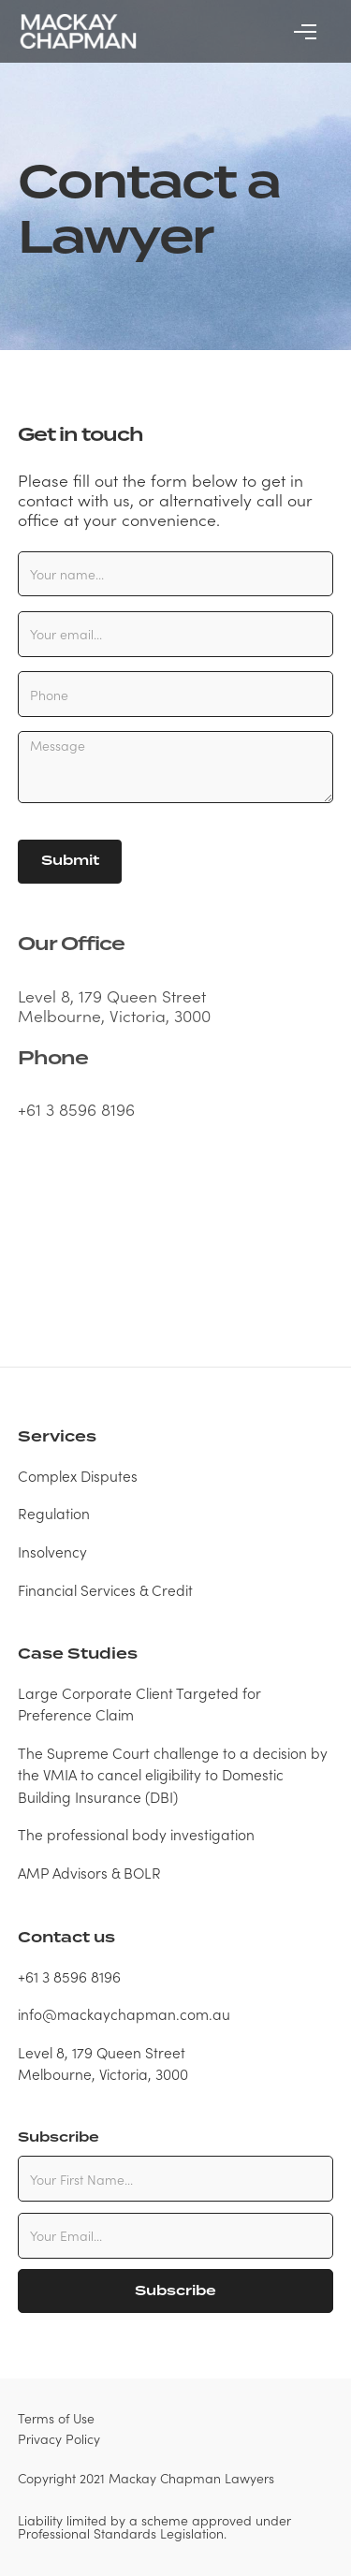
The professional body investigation (136, 1833)
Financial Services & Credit (105, 1589)
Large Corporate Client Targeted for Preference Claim (139, 1703)
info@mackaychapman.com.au (124, 2013)
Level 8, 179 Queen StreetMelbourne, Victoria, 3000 (103, 2063)
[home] (78, 31)
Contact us (66, 1938)
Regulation (54, 1512)
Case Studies (78, 1654)
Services (57, 1437)
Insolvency (52, 1551)
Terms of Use (56, 2417)
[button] (305, 32)
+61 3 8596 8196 (76, 1109)
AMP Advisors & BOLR (89, 1872)
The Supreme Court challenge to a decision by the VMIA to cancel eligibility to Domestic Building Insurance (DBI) (173, 1774)
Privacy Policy (59, 2438)
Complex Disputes (78, 1475)
